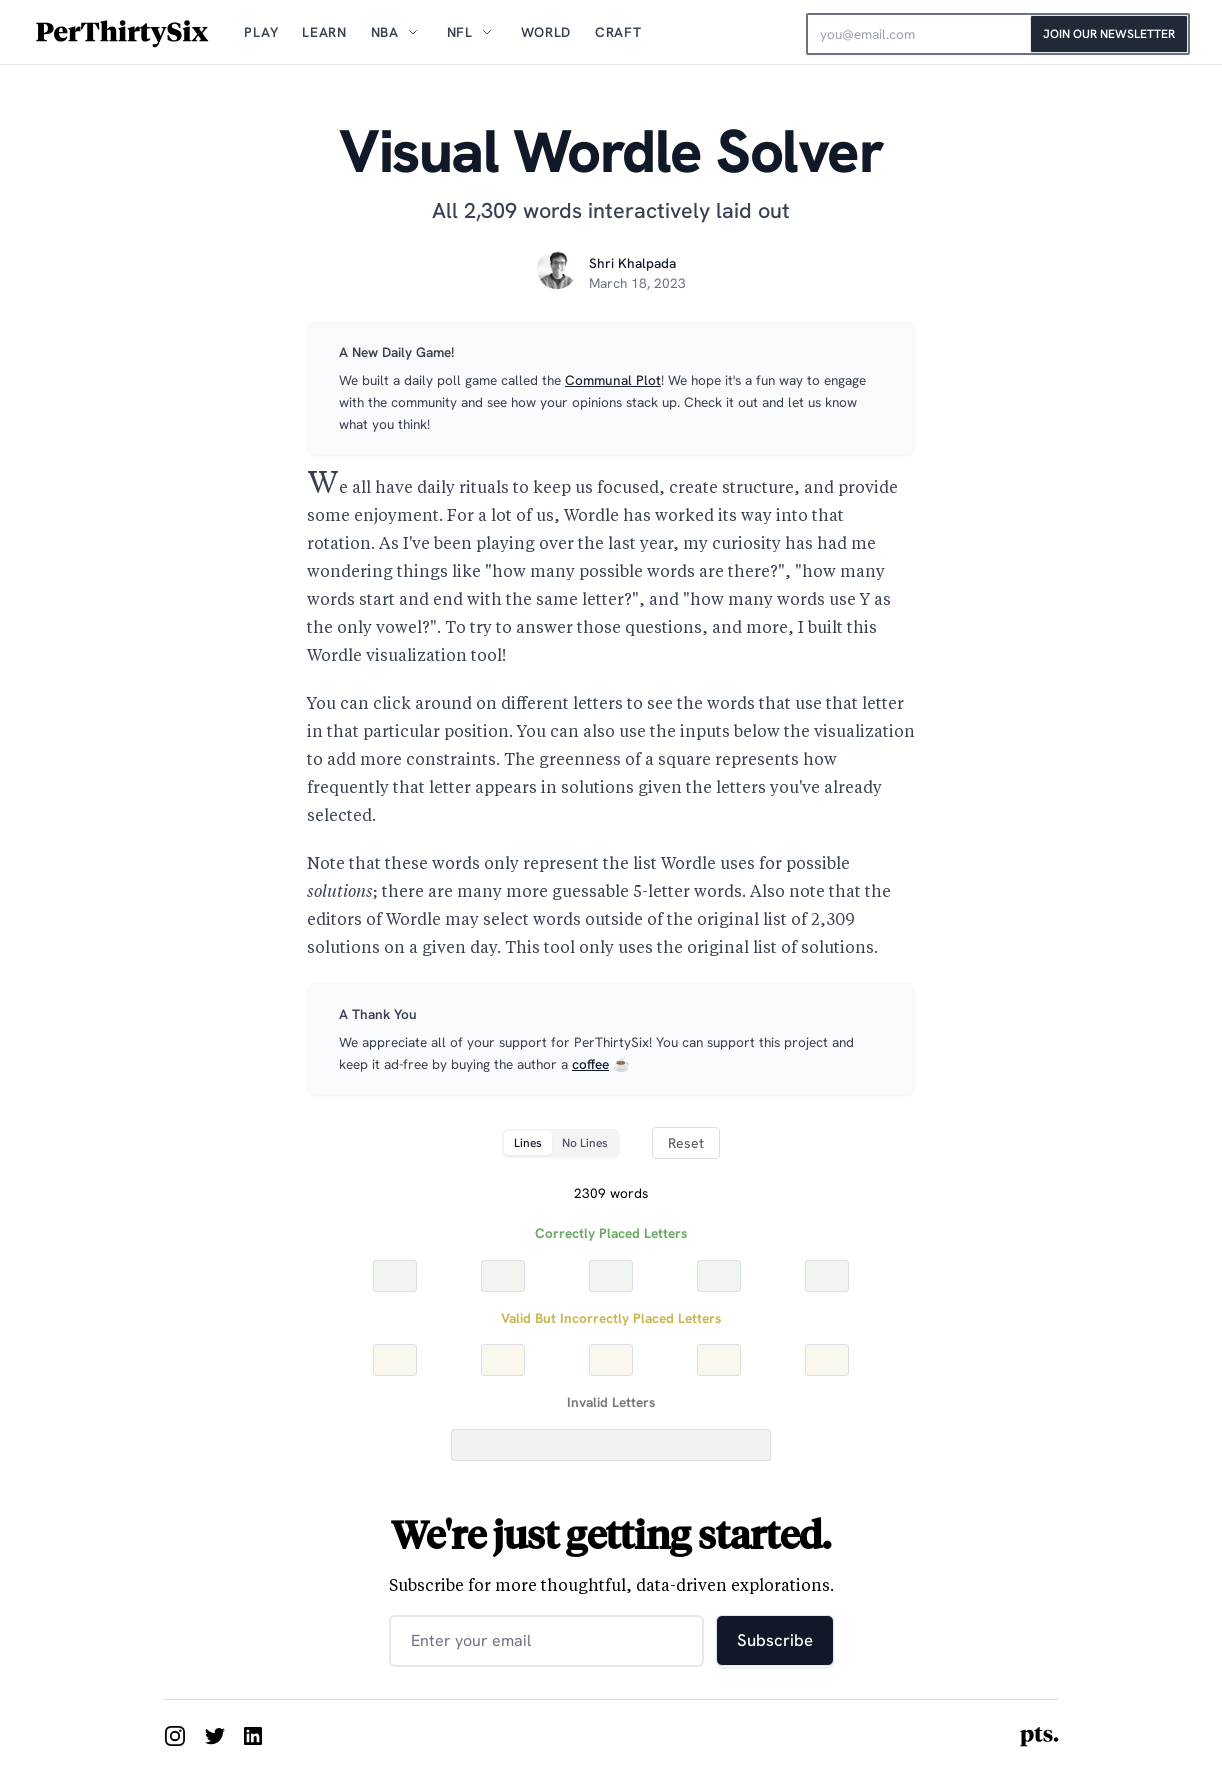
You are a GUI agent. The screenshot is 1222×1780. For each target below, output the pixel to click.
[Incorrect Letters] (611, 1445)
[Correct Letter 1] (395, 1276)
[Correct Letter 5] (827, 1276)
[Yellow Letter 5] (827, 1360)
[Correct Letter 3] (611, 1276)
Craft (618, 32)
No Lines (585, 1143)
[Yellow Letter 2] (503, 1360)
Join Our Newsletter (1109, 34)
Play (261, 32)
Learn (324, 32)
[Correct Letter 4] (719, 1276)
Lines (528, 1143)
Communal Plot (613, 380)
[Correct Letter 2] (503, 1276)
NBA (385, 32)
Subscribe (775, 1640)
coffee (590, 1064)
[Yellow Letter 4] (719, 1360)
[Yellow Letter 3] (611, 1360)
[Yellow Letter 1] (395, 1360)
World (546, 32)
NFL (460, 32)
